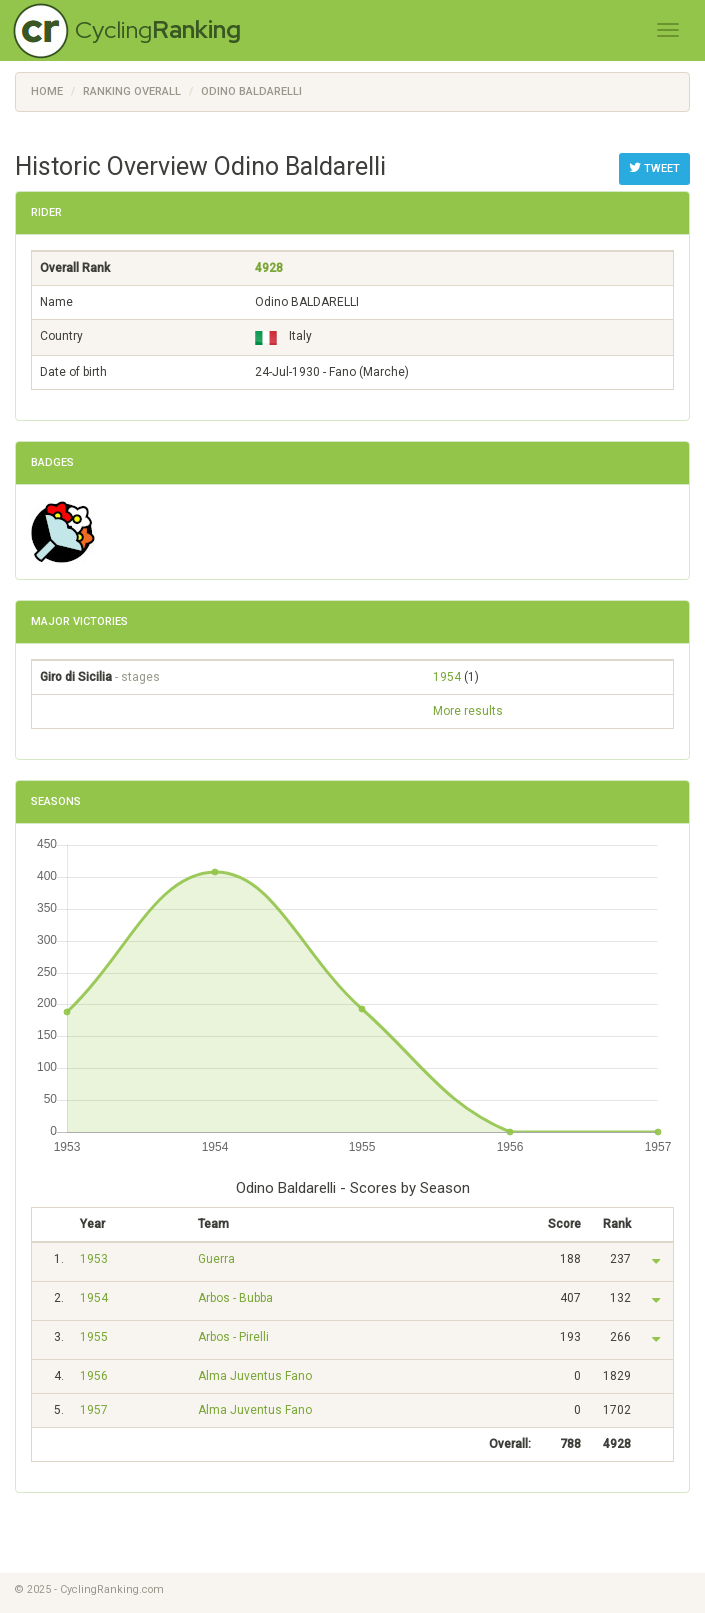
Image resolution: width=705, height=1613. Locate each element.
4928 (269, 268)
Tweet (654, 168)
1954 (447, 677)
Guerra (216, 1259)
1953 (94, 1259)
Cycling (158, 29)
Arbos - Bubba (235, 1298)
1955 (94, 1337)
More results (468, 711)
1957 (94, 1410)
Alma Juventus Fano (255, 1376)
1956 (94, 1376)
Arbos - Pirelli (233, 1337)
